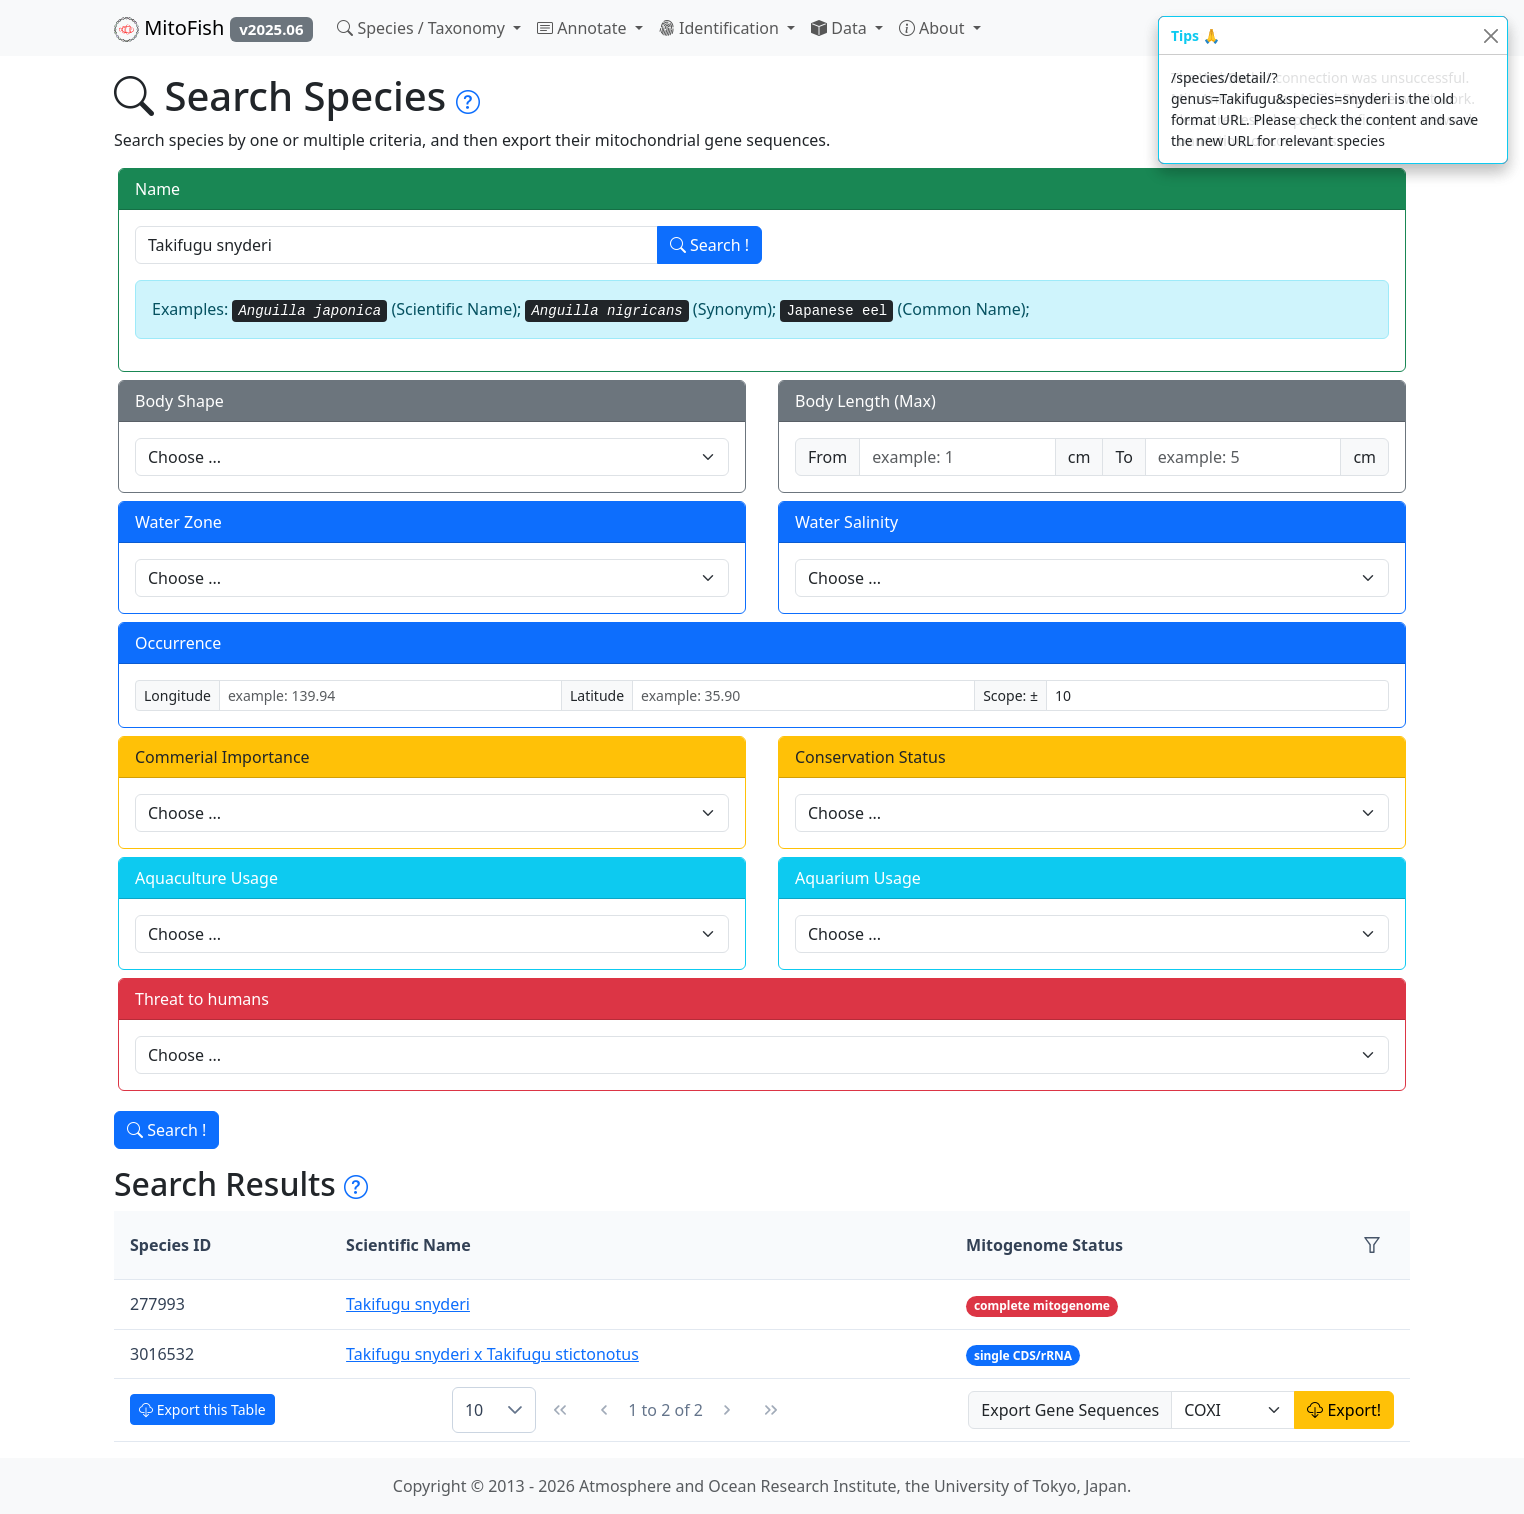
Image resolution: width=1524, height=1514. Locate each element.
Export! (1344, 1410)
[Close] (1490, 35)
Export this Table (202, 1409)
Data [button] (841, 28)
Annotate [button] (584, 28)
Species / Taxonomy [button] (423, 28)
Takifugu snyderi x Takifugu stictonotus (492, 1354)
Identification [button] (721, 28)
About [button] (934, 28)
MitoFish (213, 28)
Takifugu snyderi (408, 1304)
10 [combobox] (474, 1410)
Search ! (709, 245)
